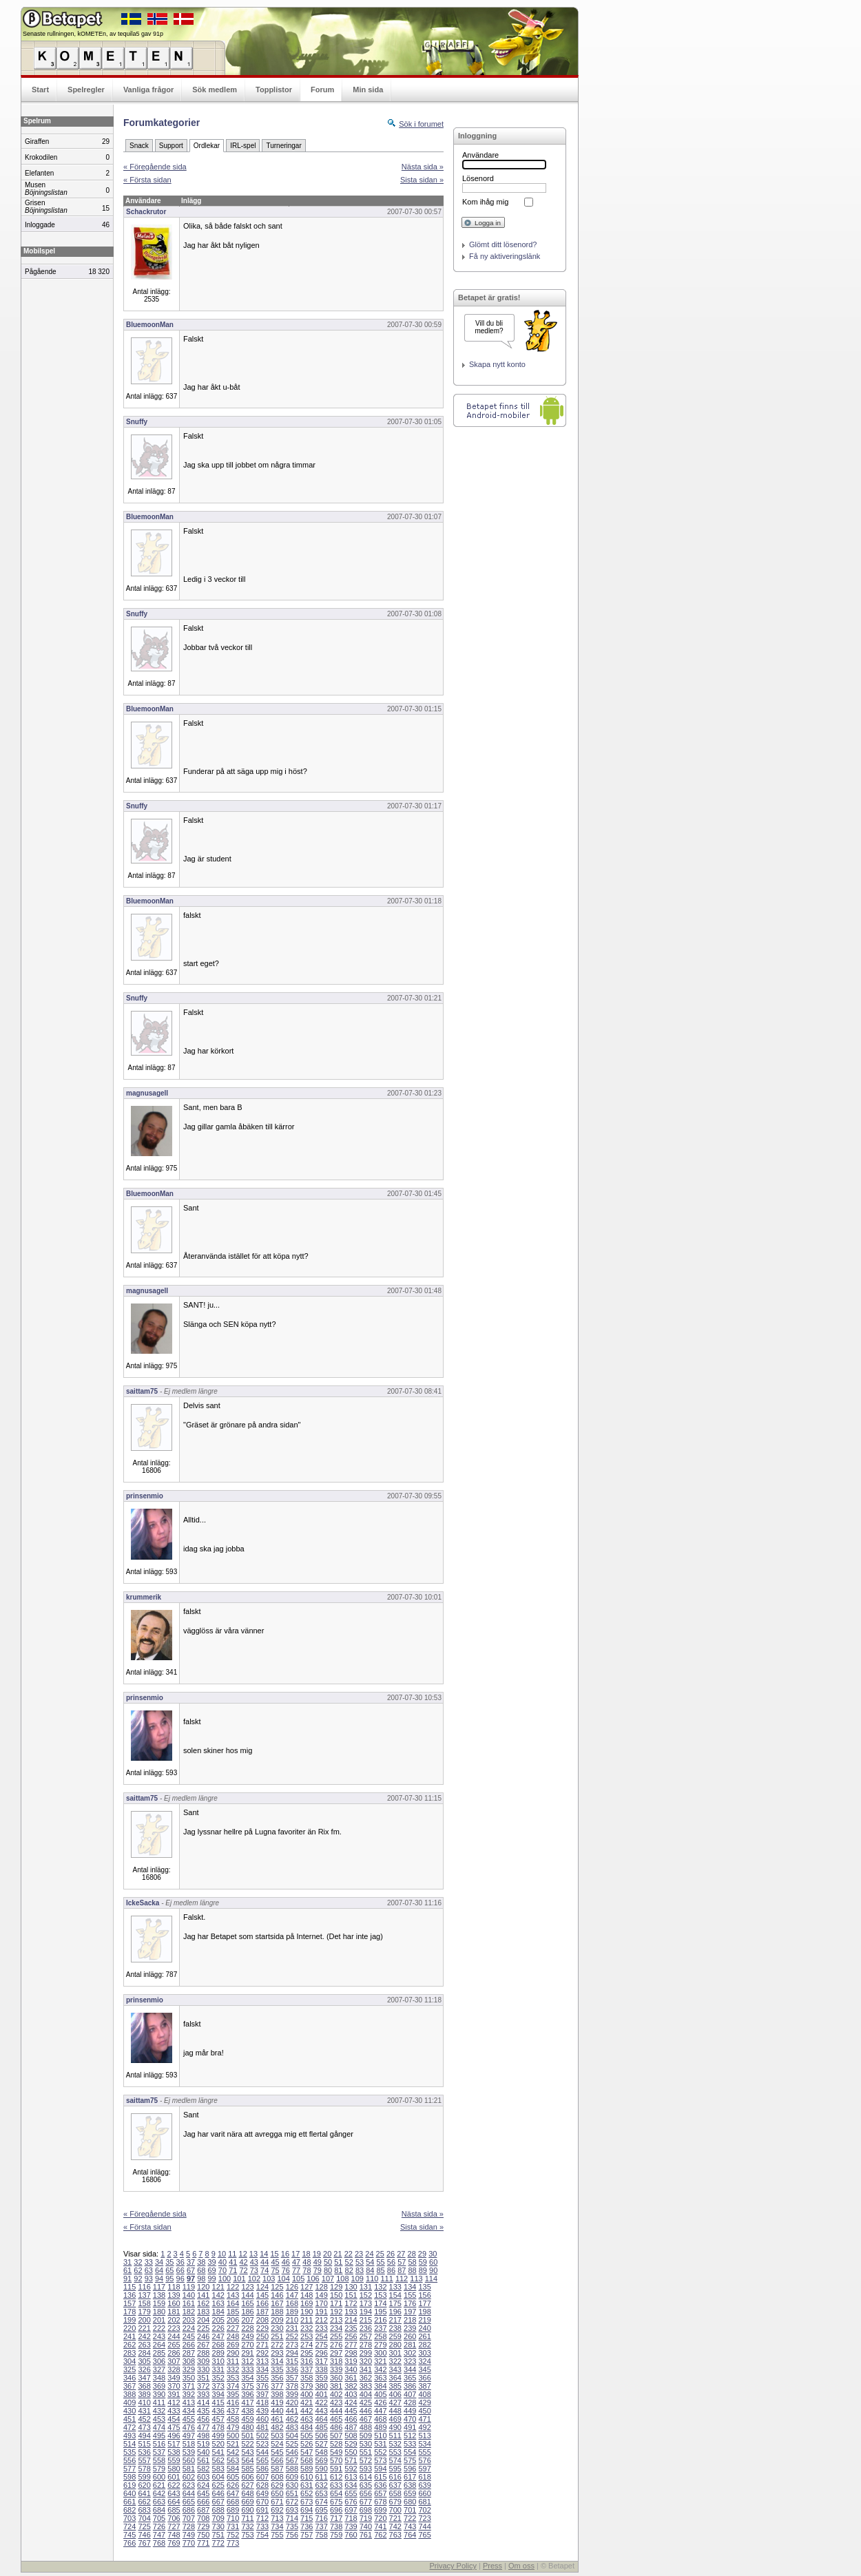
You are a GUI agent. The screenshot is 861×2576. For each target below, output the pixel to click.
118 (173, 2287)
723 (424, 2518)
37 (191, 2262)
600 (159, 2477)
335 (277, 2369)
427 (395, 2402)
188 (277, 2311)
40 (222, 2262)
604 (218, 2477)
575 (410, 2460)
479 (233, 2427)
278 (366, 2345)
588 (292, 2468)
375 (247, 2386)
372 (203, 2386)
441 (292, 2411)
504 (292, 2435)
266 (189, 2345)
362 (366, 2378)
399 (292, 2394)
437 (233, 2411)
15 (274, 2254)
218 (410, 2320)
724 (129, 2526)
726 (159, 2526)
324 (424, 2361)
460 (262, 2419)
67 (191, 2270)
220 (129, 2328)
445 (350, 2411)
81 (338, 2270)
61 (127, 2270)
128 (321, 2287)
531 (380, 2444)
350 (189, 2378)
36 (180, 2262)
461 (277, 2419)
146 (277, 2295)
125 (277, 2287)
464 (321, 2419)
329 (189, 2369)
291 (247, 2353)
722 (410, 2518)
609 (292, 2477)
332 (233, 2369)
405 (380, 2394)
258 (380, 2336)
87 (401, 2270)
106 (313, 2278)
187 (262, 2311)
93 (149, 2278)
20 (327, 2254)
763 (395, 2535)
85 (381, 2270)
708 (203, 2518)
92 (138, 2278)
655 (350, 2493)
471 (424, 2419)
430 (129, 2411)
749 (189, 2535)
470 (410, 2419)
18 (306, 2254)
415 (218, 2402)
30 (432, 2254)
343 (395, 2369)
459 (247, 2419)
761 (366, 2535)
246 (203, 2336)
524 (277, 2444)
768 (159, 2543)
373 (218, 2386)
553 (395, 2452)
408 (424, 2394)
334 (262, 2369)
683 (144, 2510)
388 (129, 2394)
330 (203, 2369)
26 (390, 2254)
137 (144, 2295)
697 (350, 2510)
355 (262, 2378)
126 (292, 2287)
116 (144, 2287)
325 (129, 2369)
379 (306, 2386)
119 (189, 2287)
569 (321, 2460)
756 (292, 2535)
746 (144, 2535)
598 (129, 2477)
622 (173, 2485)
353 (233, 2378)
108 (342, 2278)
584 (233, 2468)
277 (350, 2345)
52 (349, 2262)
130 (350, 2287)
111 (386, 2278)
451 (129, 2419)
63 (149, 2270)
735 (292, 2526)
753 (247, 2535)
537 (159, 2452)
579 (159, 2468)
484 (306, 2427)
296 (321, 2353)
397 (262, 2394)
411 (159, 2402)
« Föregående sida (155, 167)
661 (129, 2502)
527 (321, 2444)
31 (127, 2262)
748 (173, 2535)
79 (317, 2270)
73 (254, 2270)
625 (218, 2485)
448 (395, 2411)
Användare (480, 155)
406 (395, 2394)
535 (129, 2452)
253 (306, 2336)
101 (239, 2278)
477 (203, 2427)
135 (424, 2287)
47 (296, 2262)
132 (380, 2287)
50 (328, 2262)
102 (254, 2278)
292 (262, 2353)
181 (173, 2311)
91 (127, 2278)
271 (262, 2345)
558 (159, 2460)
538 (173, 2452)
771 (203, 2543)
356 (277, 2378)
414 (203, 2402)
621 (159, 2485)
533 (410, 2444)
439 (262, 2411)
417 (247, 2402)
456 (203, 2419)
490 (395, 2427)
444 (336, 2411)
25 (380, 2254)
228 (247, 2328)
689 (233, 2510)
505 (306, 2435)
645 (203, 2493)
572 (366, 2460)
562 (218, 2460)
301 (395, 2353)
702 (424, 2510)
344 (410, 2369)
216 (380, 2320)
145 (262, 2295)
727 (173, 2526)
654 (336, 2493)
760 (350, 2535)
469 (395, 2419)
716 (321, 2518)
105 (298, 2278)
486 (336, 2427)
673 (306, 2502)
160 (173, 2303)
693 (292, 2510)
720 (380, 2518)
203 (189, 2320)
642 (159, 2493)
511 (395, 2435)
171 (336, 2303)
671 (277, 2502)
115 (129, 2287)
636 (380, 2485)
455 (189, 2419)
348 (159, 2378)
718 (350, 2518)
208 (262, 2320)
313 (262, 2361)
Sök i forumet (421, 124)
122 (233, 2287)
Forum (322, 89)
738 (336, 2526)
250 (262, 2336)
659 (410, 2493)
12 (243, 2254)
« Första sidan (147, 180)
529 (350, 2444)
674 (321, 2502)
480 (247, 2427)
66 (180, 2270)
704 (144, 2518)
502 (262, 2435)
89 (423, 2270)
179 (144, 2311)
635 (366, 2485)
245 (189, 2336)
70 (222, 2270)
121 (218, 2287)
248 (233, 2336)
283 (129, 2353)
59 (423, 2262)
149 (321, 2295)
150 (336, 2295)
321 (380, 2361)
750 (203, 2535)
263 (144, 2345)
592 (350, 2468)
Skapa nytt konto (497, 364)
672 (292, 2502)
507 (336, 2435)
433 (173, 2411)
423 (336, 2402)
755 (277, 2535)
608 (277, 2477)
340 (350, 2369)
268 (218, 2345)
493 (129, 2435)
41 (233, 2262)
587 (277, 2468)
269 (233, 2345)
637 (395, 2485)
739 (350, 2526)
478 (218, 2427)
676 (350, 2502)
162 (203, 2303)
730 (218, 2526)
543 (247, 2452)
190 (306, 2311)
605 (233, 2477)
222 (159, 2328)
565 (262, 2460)
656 (366, 2493)
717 (336, 2518)
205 (218, 2320)
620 (144, 2485)
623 (189, 2485)
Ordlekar (207, 145)
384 (380, 2386)
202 (173, 2320)
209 (277, 2320)
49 (317, 2262)
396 (247, 2394)
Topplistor (274, 89)
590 (321, 2468)
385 (395, 2386)
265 (173, 2345)
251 (277, 2336)
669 (247, 2502)
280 (395, 2345)
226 (218, 2328)
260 (410, 2336)
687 (203, 2510)
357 (292, 2378)
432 (159, 2411)
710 (233, 2518)
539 (189, 2452)
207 (247, 2320)
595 (395, 2468)
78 (306, 2270)
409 (129, 2402)
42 (243, 2262)
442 (306, 2411)
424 (350, 2402)
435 (203, 2411)
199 (129, 2320)
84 (370, 2270)
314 (277, 2361)
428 (410, 2402)
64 (159, 2270)
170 (321, 2303)
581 (189, 2468)
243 (159, 2336)
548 (321, 2452)
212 (321, 2320)
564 (247, 2460)
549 (336, 2452)
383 (366, 2386)
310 (218, 2361)
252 (292, 2336)
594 (380, 2468)
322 (395, 2361)
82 (349, 2270)
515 (144, 2444)
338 (321, 2369)
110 (372, 2278)
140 (189, 2295)
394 (218, 2394)
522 (247, 2444)
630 (292, 2485)
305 (144, 2361)
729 (203, 2526)
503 (277, 2435)
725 (144, 2526)
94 (159, 2278)
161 (189, 2303)
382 (350, 2386)
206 (233, 2320)
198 (424, 2311)
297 (336, 2353)
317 (321, 2361)
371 (189, 2386)
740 (366, 2526)
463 (306, 2419)
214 (350, 2320)
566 (277, 2460)
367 (129, 2386)
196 (395, 2311)
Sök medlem (214, 89)
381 (336, 2386)
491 (410, 2427)
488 (366, 2427)
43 (254, 2262)
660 (424, 2493)
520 (218, 2444)
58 (412, 2262)
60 (433, 2262)
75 (275, 2270)
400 (306, 2394)
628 (262, 2485)
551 (366, 2452)
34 (159, 2262)
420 (292, 2402)
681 (424, 2502)
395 (233, 2394)
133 (395, 2287)
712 (262, 2518)
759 (336, 2535)
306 (159, 2361)
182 (189, 2311)
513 (424, 2435)
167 (277, 2303)
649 (262, 2493)
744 (424, 2526)
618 (424, 2477)
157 (129, 2303)
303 (424, 2353)
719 (366, 2518)
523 (262, 2444)
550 (350, 2452)
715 (306, 2518)
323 (410, 2361)
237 (380, 2328)
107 (328, 2278)
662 (144, 2502)
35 (169, 2262)
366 (424, 2378)
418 (262, 2402)
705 (159, 2518)
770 (189, 2543)
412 (173, 2402)
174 (380, 2303)
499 (218, 2435)
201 (159, 2320)
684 (159, 2510)
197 (410, 2311)
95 (169, 2278)
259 (395, 2336)
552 (380, 2452)
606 (247, 2477)
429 (424, 2402)
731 (233, 2526)
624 (203, 2485)
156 (424, 2295)
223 (173, 2328)
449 (410, 2411)
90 (433, 2270)
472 (129, 2427)
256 (350, 2336)
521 (233, 2444)
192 (336, 2311)
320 (366, 2361)
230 (277, 2328)
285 (159, 2353)
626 (233, 2485)
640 (129, 2493)
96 (180, 2278)
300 (380, 2353)
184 (218, 2311)
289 (218, 2353)
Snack (139, 145)
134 (410, 2287)
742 (395, 2526)
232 (306, 2328)
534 (424, 2444)
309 (203, 2361)
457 (218, 2419)
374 (233, 2386)
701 (410, 2510)
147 (292, 2295)
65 (169, 2270)
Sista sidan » (422, 180)
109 (357, 2278)
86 (391, 2270)
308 (189, 2361)
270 (247, 2345)
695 (321, 2510)
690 (247, 2510)
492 (424, 2427)
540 (203, 2452)
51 (338, 2262)
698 (366, 2510)
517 (173, 2444)
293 (277, 2353)
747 (159, 2535)
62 (138, 2270)
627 (247, 2485)
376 (262, 2386)
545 (277, 2452)
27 (401, 2254)
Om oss (521, 2566)
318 (336, 2361)
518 (189, 2444)
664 (173, 2502)
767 (144, 2543)
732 (247, 2526)
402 (336, 2394)
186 (247, 2311)
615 (380, 2477)
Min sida (368, 89)
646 (218, 2493)
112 (401, 2278)
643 (173, 2493)
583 (218, 2468)
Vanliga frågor (148, 89)
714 (292, 2518)
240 (424, 2328)
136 (129, 2295)
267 (203, 2345)
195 (380, 2311)
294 (292, 2353)
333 (247, 2369)
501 (247, 2435)
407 (410, 2394)
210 (292, 2320)
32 (138, 2262)
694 (306, 2510)
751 (218, 2535)
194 (366, 2311)
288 (203, 2353)
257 (366, 2336)
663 (159, 2502)
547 (306, 2452)
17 (295, 2254)
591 (336, 2468)
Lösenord (478, 178)
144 (247, 2295)
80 (328, 2270)
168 (292, 2303)
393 (203, 2394)
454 (173, 2419)
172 (350, 2303)
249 (247, 2336)
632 (321, 2485)
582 (203, 2468)
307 (173, 2361)
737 (321, 2526)
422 (321, 2402)
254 (321, 2336)
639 (424, 2485)
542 (233, 2452)
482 (277, 2427)
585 (247, 2468)
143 (233, 2295)
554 (410, 2452)
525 (292, 2444)
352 (218, 2378)
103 (268, 2278)
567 (292, 2460)
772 (218, 2543)
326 (144, 2369)
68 (201, 2270)
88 (412, 2270)
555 (424, 2452)
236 (366, 2328)
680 (410, 2502)
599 (144, 2477)
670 (262, 2502)
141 (203, 2295)
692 (277, 2510)
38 (201, 2262)
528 (336, 2444)
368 (144, 2386)
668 (233, 2502)
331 (218, 2369)
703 (129, 2518)
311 (233, 2361)
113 (416, 2278)
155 (410, 2295)
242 (144, 2336)
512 (410, 2435)
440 (277, 2411)
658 (395, 2493)
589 (306, 2468)
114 (431, 2278)
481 (262, 2427)
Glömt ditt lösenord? (503, 244)
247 (218, 2336)
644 (189, 2493)
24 (369, 2254)
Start (40, 89)
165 (247, 2303)
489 (380, 2427)
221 (144, 2328)
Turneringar (283, 145)
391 (173, 2394)
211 (306, 2320)
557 (144, 2460)
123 (247, 2287)
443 (321, 2411)
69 (212, 2270)
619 (129, 2485)
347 (144, 2378)
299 (366, 2353)
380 (321, 2386)
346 (129, 2378)
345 (424, 2369)
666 (203, 2502)
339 (336, 2369)
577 (129, 2468)
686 (189, 2510)
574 (395, 2460)
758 (321, 2535)
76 (286, 2270)
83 (359, 2270)
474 (159, 2427)
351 (203, 2378)
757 (306, 2535)
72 (243, 2270)
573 (380, 2460)
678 (380, 2502)
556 (129, 2460)
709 (218, 2518)
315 (292, 2361)
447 (380, 2411)
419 (277, 2402)
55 (381, 2262)
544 (262, 2452)
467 (366, 2419)
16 (285, 2254)
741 (380, 2526)
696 (336, 2510)
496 (173, 2435)
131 (366, 2287)
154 (395, 2295)
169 (306, 2303)
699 (380, 2510)
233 (321, 2328)
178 (129, 2311)
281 (410, 2345)
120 (203, 2287)
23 (359, 2254)
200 (144, 2320)
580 (173, 2468)
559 (173, 2460)
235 (350, 2328)
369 (159, 2386)
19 (317, 2254)
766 (129, 2543)
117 (159, 2287)
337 (306, 2369)
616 (395, 2477)
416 (233, 2402)
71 (233, 2270)
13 (253, 2254)
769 (173, 2543)
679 (395, 2502)
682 (129, 2510)
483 (292, 2427)
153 (380, 2295)
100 (224, 2278)
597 (424, 2468)
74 (264, 2270)
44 (264, 2262)
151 (350, 2295)
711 (247, 2518)
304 (129, 2361)
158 (144, 2303)
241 (129, 2336)
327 (159, 2369)
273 (292, 2345)
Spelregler (86, 89)
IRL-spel (243, 145)
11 (232, 2254)
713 (277, 2518)
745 (129, 2535)
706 (173, 2518)
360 (336, 2378)
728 (189, 2526)
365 (410, 2378)
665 (189, 2502)
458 (233, 2419)
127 (306, 2287)
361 (350, 2378)
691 (262, 2510)
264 (159, 2345)
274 (306, 2345)
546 (292, 2452)
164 (233, 2303)
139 (173, 2295)
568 (306, 2460)
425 (366, 2402)
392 (189, 2394)
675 (336, 2502)
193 (350, 2311)
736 (306, 2526)
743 (410, 2526)
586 (262, 2468)
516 (159, 2444)
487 (350, 2427)
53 (359, 2262)
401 (321, 2394)
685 (173, 2510)
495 (159, 2435)
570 (336, 2460)
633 (336, 2485)
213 (336, 2320)
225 (203, 2328)
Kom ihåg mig (485, 202)
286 (173, 2353)
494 (144, 2435)
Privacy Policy (452, 2566)
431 (144, 2411)
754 (262, 2535)
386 (410, 2386)
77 (296, 2270)
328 (173, 2369)
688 (218, 2510)
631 (306, 2485)
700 (395, 2510)
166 (262, 2303)
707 (189, 2518)
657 (380, 2493)
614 (366, 2477)
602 (189, 2477)
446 (366, 2411)
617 (410, 2477)
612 (336, 2477)
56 (391, 2262)
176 (410, 2303)
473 (144, 2427)
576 (424, 2460)
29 (422, 2254)
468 (380, 2419)
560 (189, 2460)
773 (233, 2543)
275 (321, 2345)
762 (380, 2535)
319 (350, 2361)
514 (129, 2444)
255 (336, 2336)
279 (380, 2345)
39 (212, 2262)
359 (321, 2378)
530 (366, 2444)
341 (366, 2369)
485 (321, 2427)
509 (366, 2435)
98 (201, 2278)
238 (395, 2328)
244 (173, 2336)
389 (144, 2394)
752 (233, 2535)
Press (492, 2566)
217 (395, 2320)
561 (203, 2460)
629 (277, 2485)
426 (380, 2402)
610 (306, 2477)
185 (233, 2311)
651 (292, 2493)
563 (233, 2460)
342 (380, 2369)
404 (366, 2394)
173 (366, 2303)
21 (337, 2254)
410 (144, 2402)
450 (424, 2411)
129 (336, 2287)
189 (292, 2311)
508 (350, 2435)
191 (321, 2311)
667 (218, 2502)
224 (189, 2328)
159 (159, 2303)
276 (336, 2345)
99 (212, 2278)
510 (380, 2435)
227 (233, 2328)
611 (321, 2477)
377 (277, 2386)
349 (173, 2378)
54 (370, 2262)
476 (189, 2427)
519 (203, 2444)
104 (284, 2278)
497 (189, 2435)
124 (262, 2287)
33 (149, 2262)
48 (306, 2262)
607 (262, 2477)
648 (247, 2493)
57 (401, 2262)
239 (410, 2328)
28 (412, 2254)
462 (292, 2419)
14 (264, 2254)
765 (424, 2535)
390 (159, 2394)
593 (366, 2468)
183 (203, 2311)
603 (203, 2477)
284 (144, 2353)
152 (366, 2295)
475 (173, 2427)
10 (222, 2254)
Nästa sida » (423, 167)
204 (203, 2320)
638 (410, 2485)
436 (218, 2411)
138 (159, 2295)
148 (306, 2295)
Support (171, 145)
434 (189, 2411)
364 (395, 2378)
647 (233, 2493)
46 (286, 2262)
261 (424, 2336)
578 (144, 2468)
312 (247, 2361)
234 (336, 2328)
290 (233, 2353)
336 (292, 2369)
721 (395, 2518)
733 (262, 2526)
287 (189, 2353)
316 (306, 2361)
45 (275, 2262)
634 (350, 2485)
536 (144, 2452)
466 (350, 2419)
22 (348, 2254)
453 (159, 2419)
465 (336, 2419)
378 (292, 2386)
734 (277, 2526)
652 (306, 2493)
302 (410, 2353)
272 (277, 2345)
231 (292, 2328)
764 (410, 2535)
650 (277, 2493)
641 (144, 2493)
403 (350, 2394)
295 (306, 2353)
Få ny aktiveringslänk (504, 256)
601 (173, 2477)
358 (306, 2378)
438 (247, 2411)
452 (144, 2419)
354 (247, 2378)
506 (321, 2435)
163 (218, 2303)
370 (173, 2386)
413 (189, 2402)
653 (321, 2493)
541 (218, 2452)
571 (350, 2460)
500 (233, 2435)
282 (424, 2345)
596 (410, 2468)
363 (380, 2378)
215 (366, 2320)
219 (424, 2320)
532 (395, 2444)
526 (306, 2444)
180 (159, 2311)
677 (366, 2502)
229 (262, 2328)
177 (424, 2303)
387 (424, 2386)
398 (277, 2394)
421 (306, 2402)
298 (350, 2353)
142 (218, 2295)
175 (395, 2303)
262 (129, 2345)
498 (203, 2435)
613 (350, 2477)
